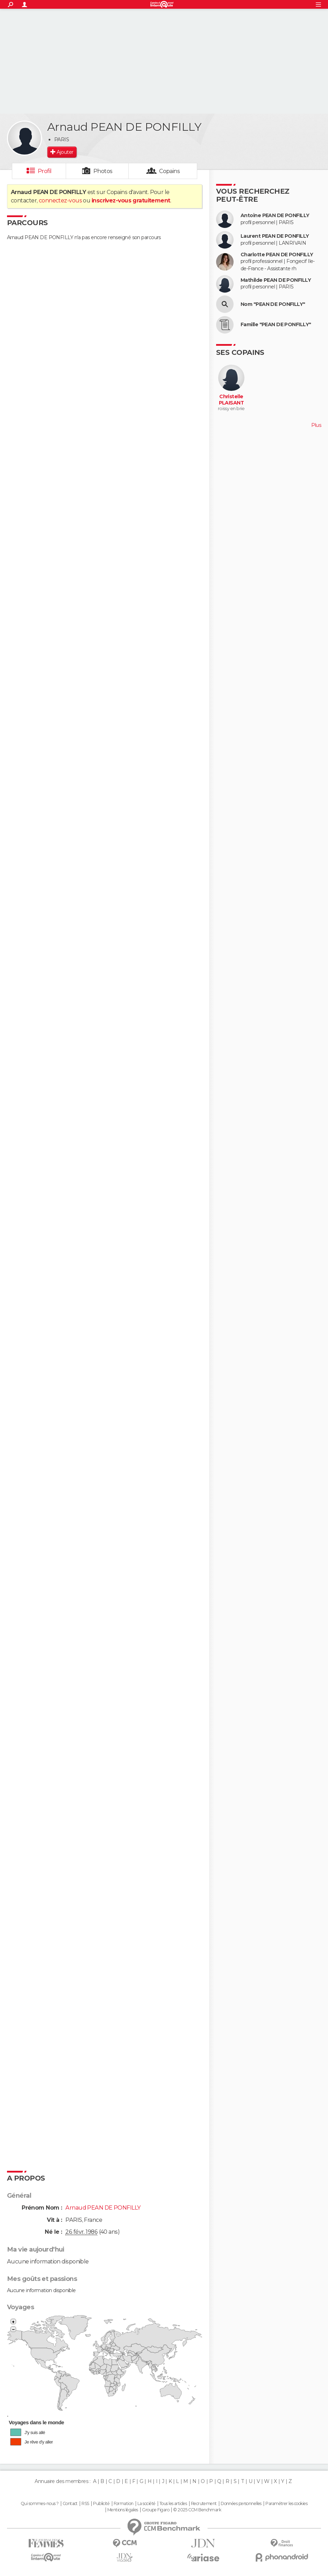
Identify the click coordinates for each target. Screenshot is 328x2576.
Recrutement (204, 2503)
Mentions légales (122, 2509)
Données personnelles (241, 2503)
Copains (169, 171)
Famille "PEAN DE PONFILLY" (276, 325)
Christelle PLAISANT (231, 400)
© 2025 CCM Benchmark (197, 2509)
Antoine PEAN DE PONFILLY (275, 216)
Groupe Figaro (155, 2509)
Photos (103, 171)
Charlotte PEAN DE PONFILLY (277, 255)
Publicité (101, 2503)
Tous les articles (173, 2503)
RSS (85, 2503)
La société (146, 2503)
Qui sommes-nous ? (39, 2503)
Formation (124, 2503)
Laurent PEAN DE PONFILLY (275, 236)
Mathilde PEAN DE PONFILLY (276, 280)
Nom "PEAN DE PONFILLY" (273, 304)
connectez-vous (60, 200)
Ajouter (65, 152)
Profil (45, 171)
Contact (70, 2503)
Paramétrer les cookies (286, 2503)
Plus (316, 425)
